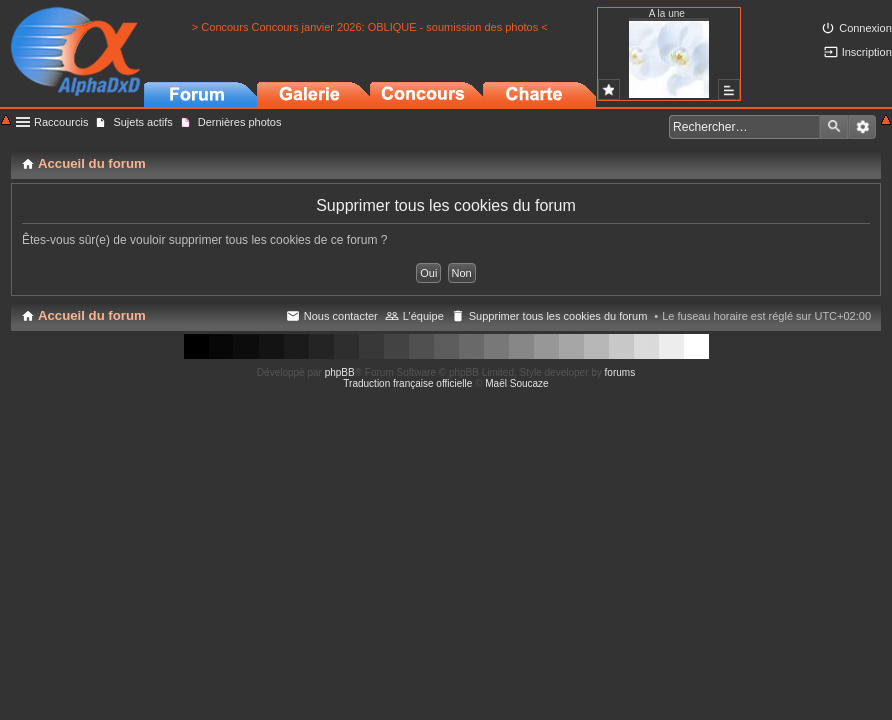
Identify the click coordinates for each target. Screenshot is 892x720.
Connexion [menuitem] (865, 28)
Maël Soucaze (516, 383)
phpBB (340, 372)
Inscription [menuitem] (867, 52)
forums (620, 372)
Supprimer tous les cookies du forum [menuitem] (558, 316)
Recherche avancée (862, 127)
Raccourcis (61, 122)
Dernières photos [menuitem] (240, 122)
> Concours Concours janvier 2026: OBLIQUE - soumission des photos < (370, 27)
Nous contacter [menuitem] (341, 316)
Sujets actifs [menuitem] (142, 122)
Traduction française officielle (407, 383)
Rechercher (834, 127)
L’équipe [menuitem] (423, 316)
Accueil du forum (92, 315)
